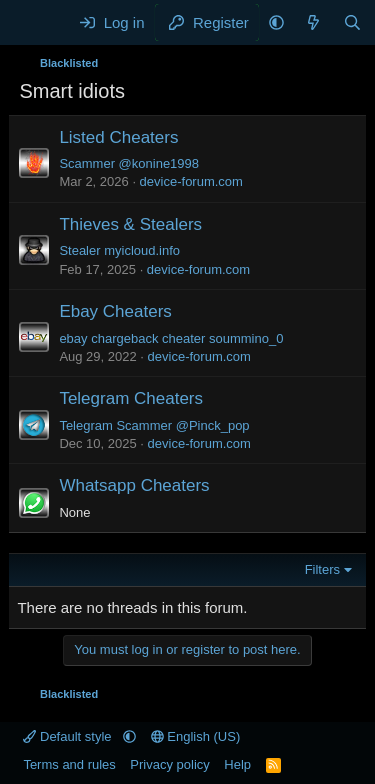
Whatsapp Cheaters (134, 485)
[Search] (352, 22)
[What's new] (313, 22)
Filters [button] (322, 569)
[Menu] (36, 23)
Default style (69, 736)
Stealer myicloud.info (119, 250)
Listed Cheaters (118, 137)
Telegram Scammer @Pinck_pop (154, 425)
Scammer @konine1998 (129, 163)
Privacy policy (169, 764)
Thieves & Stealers (130, 224)
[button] (276, 22)
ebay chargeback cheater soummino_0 (171, 338)
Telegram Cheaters (131, 398)
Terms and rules (69, 764)
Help (237, 764)
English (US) (196, 736)
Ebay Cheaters (115, 311)
